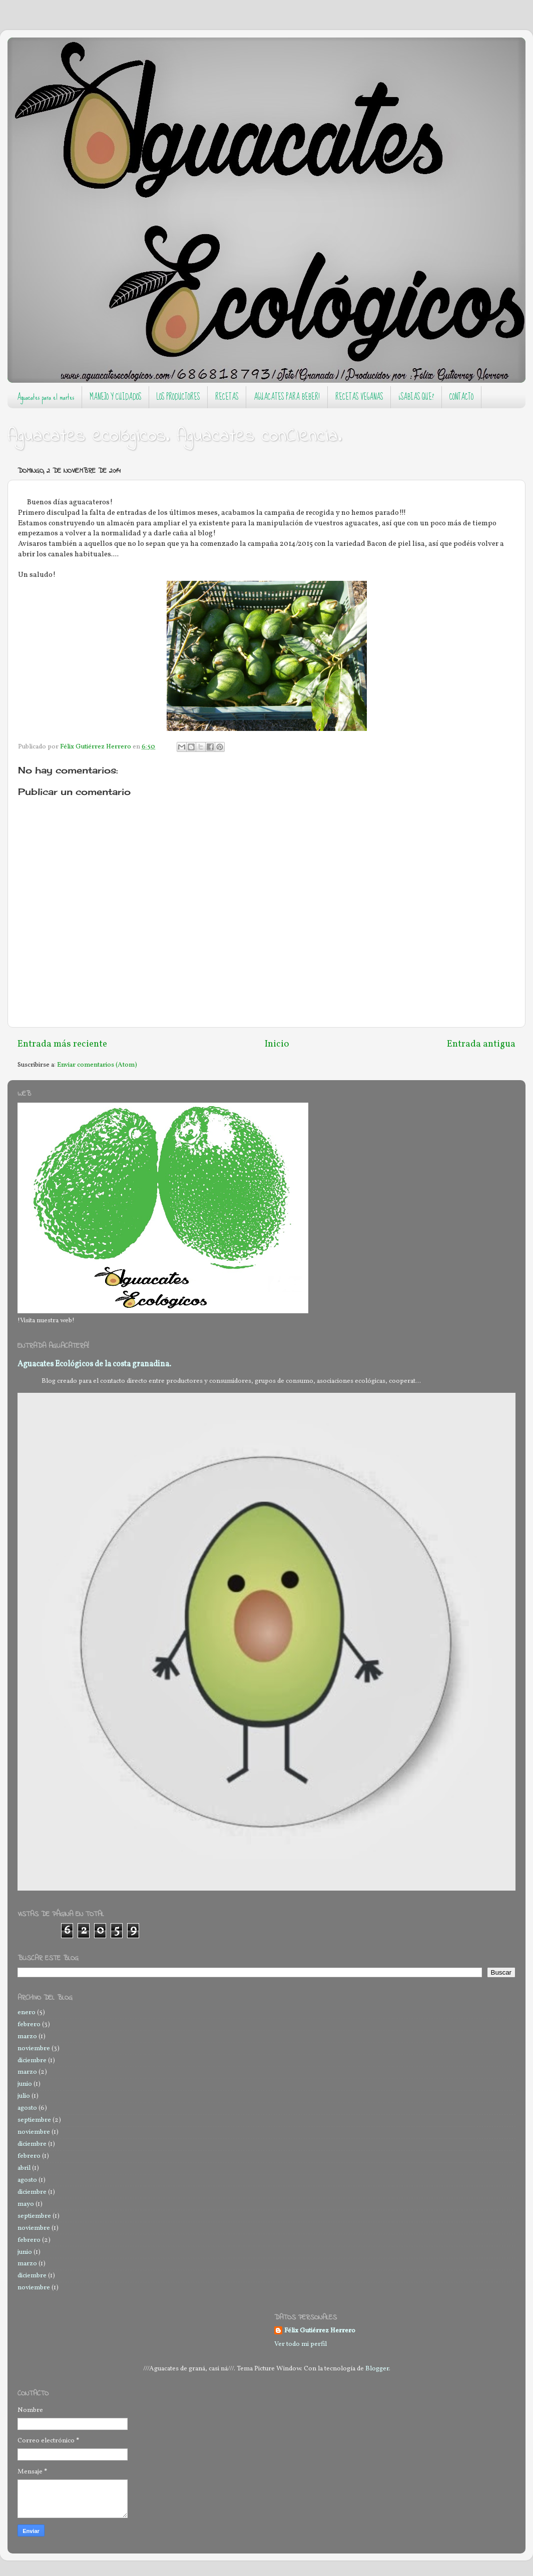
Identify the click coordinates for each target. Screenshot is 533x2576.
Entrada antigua (481, 1044)
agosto (27, 2108)
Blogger (377, 2368)
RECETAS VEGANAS (359, 397)
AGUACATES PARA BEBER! (287, 397)
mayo (26, 2204)
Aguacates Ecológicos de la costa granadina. (94, 1364)
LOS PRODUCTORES (178, 397)
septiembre (34, 2120)
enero (27, 2012)
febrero (29, 2024)
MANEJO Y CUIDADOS (115, 397)
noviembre (34, 2048)
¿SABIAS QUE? (416, 397)
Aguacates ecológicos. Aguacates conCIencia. (175, 436)
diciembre (32, 2060)
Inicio (277, 1044)
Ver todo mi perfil (300, 2344)
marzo (27, 2036)
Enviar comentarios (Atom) (97, 1065)
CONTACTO (461, 397)
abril (24, 2168)
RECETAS (226, 397)
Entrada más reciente (62, 1044)
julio (24, 2096)
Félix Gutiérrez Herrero (319, 2330)
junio (25, 2084)
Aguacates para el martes (45, 397)
